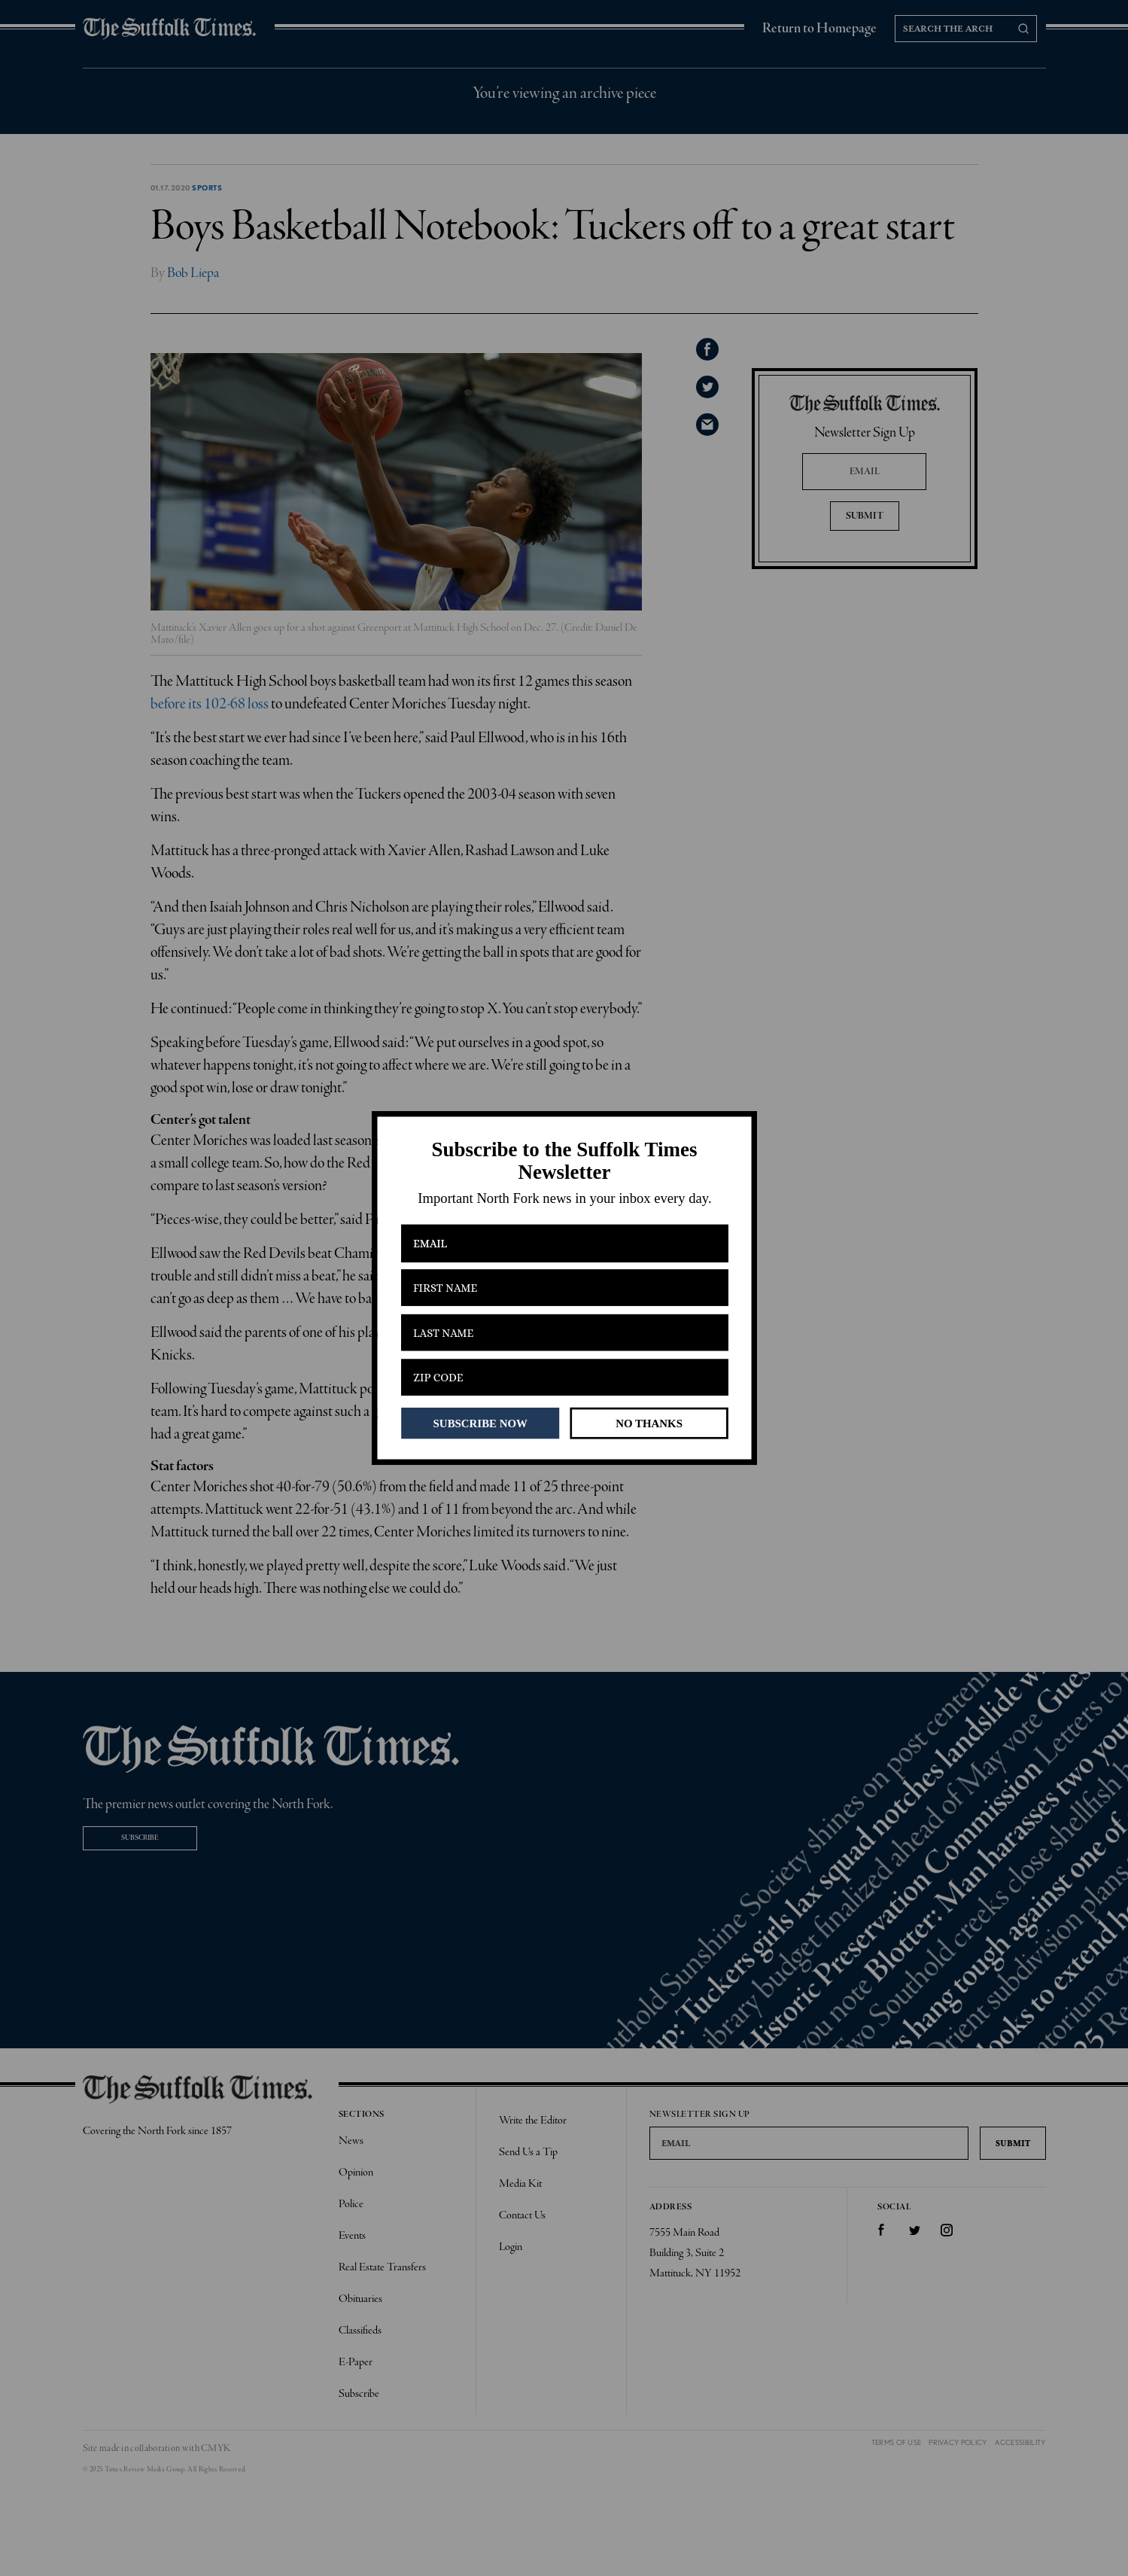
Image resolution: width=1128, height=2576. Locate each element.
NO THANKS (649, 1423)
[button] (564, 1161)
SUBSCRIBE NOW (480, 1423)
